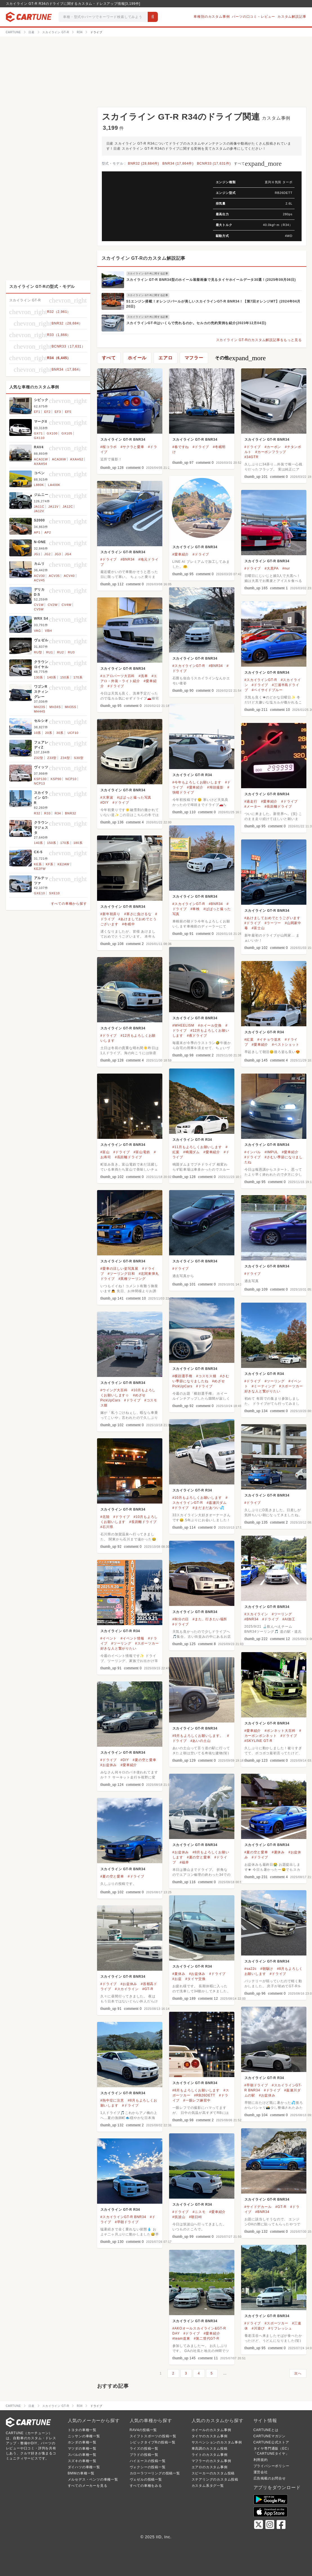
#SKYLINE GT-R (258, 1741)
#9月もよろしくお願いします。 (197, 1736)
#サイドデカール (258, 2207)
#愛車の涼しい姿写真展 (119, 1269)
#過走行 (250, 801)
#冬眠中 (128, 924)
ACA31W (41, 459)
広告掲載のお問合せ (269, 2478)
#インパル (252, 1152)
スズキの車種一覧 (82, 2461)
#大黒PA (271, 568)
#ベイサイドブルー (267, 690)
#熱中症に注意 (112, 2100)
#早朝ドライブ (256, 2085)
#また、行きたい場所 (209, 1619)
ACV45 (39, 580)
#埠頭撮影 (215, 787)
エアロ (165, 357)
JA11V (53, 506)
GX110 (39, 438)
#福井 (184, 1862)
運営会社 (260, 2472)
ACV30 (39, 575)
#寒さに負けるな (137, 914)
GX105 (67, 433)
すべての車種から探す (69, 904)
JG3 (58, 554)
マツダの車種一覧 (82, 2448)
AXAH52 (76, 459)
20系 (48, 732)
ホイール (137, 357)
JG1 (37, 554)
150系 (64, 677)
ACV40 (69, 575)
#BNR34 (127, 559)
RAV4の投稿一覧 (143, 2430)
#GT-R (147, 1989)
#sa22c (250, 1969)
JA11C (39, 506)
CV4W (66, 604)
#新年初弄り (110, 914)
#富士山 (258, 928)
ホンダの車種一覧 (82, 2442)
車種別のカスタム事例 (212, 17)
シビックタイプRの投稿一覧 (153, 2442)
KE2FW (40, 868)
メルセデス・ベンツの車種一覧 (93, 2479)
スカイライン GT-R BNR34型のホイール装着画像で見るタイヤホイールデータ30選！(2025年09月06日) (211, 280)
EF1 (37, 411)
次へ (298, 2373)
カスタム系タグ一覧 (208, 2486)
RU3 (71, 652)
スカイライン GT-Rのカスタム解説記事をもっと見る (259, 340)
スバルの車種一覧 (82, 2455)
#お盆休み (108, 1765)
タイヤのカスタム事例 (210, 2436)
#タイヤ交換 (195, 1979)
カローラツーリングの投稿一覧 (155, 2473)
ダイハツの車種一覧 (84, 2467)
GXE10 (39, 893)
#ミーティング (263, 1386)
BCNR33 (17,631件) (214, 163)
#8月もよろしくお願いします (196, 2090)
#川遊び (258, 2328)
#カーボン (272, 447)
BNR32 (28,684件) (143, 163)
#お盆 (177, 1979)
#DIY (104, 803)
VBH (48, 630)
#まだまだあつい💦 (208, 1508)
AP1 (37, 532)
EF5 (68, 411)
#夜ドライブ (197, 1036)
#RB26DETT (204, 2095)
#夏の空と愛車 (144, 1760)
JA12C (67, 506)
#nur (286, 568)
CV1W (39, 604)
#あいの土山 (200, 1741)
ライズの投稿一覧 (144, 2448)
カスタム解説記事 (291, 17)
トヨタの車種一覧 (82, 2430)
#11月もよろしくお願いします (197, 1147)
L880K (39, 485)
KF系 (49, 864)
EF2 (47, 411)
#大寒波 (106, 797)
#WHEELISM (183, 1025)
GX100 (52, 433)
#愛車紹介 (180, 554)
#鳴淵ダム (191, 1152)
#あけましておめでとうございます (272, 918)
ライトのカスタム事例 (210, 2455)
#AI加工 (288, 1619)
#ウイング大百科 (114, 1390)
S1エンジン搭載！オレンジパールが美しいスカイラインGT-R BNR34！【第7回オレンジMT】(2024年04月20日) (213, 303)
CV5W (39, 609)
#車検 (195, 909)
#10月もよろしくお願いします (197, 1498)
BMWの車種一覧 (81, 2473)
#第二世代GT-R (206, 2338)
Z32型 (38, 758)
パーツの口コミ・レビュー (253, 17)
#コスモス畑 (206, 1376)
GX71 (38, 433)
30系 (60, 732)
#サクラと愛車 (132, 447)
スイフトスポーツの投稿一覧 (153, 2436)
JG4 (68, 554)
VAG (37, 630)
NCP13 (39, 783)
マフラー (194, 357)
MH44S (40, 711)
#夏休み (278, 1852)
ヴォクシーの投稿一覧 (148, 2467)
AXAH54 (40, 463)
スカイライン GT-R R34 (192, 775)
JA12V (39, 511)
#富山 (105, 1152)
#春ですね (180, 447)
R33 (47, 813)
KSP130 (40, 779)
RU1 (49, 652)
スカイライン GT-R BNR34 (122, 440)
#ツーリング (274, 1381)
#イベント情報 (132, 1638)
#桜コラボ (108, 447)
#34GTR (251, 457)
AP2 (47, 532)
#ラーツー (272, 923)
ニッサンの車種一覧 (84, 2436)
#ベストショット (285, 1045)
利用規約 (260, 2460)
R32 (37, 813)
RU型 (38, 652)
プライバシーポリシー (271, 2466)
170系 (78, 677)
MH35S (70, 707)
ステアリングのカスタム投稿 (215, 2479)
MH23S (40, 707)
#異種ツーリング (132, 1279)
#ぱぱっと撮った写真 (134, 797)
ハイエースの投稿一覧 (148, 2461)
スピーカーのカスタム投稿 (213, 2473)
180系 (78, 843)
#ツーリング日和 (121, 1274)
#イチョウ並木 (269, 1039)
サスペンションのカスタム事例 (217, 2442)
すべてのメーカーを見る (87, 2486)
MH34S (55, 707)
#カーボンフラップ (270, 452)
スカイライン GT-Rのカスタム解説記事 (144, 258)
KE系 (38, 864)
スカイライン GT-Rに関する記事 (148, 273)
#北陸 (105, 1517)
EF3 (58, 411)
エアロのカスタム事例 (210, 2467)
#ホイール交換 (210, 1025)
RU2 (60, 652)
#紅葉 (249, 1039)
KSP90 (56, 779)
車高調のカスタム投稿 (210, 2448)
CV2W (53, 604)
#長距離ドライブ (278, 806)
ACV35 (54, 575)
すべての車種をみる (146, 2486)
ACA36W (59, 459)
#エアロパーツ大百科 (117, 676)
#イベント (108, 1638)
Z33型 (52, 758)
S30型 (79, 758)
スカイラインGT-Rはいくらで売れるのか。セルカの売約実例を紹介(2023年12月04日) (196, 323)
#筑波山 (178, 2217)
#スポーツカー (276, 2323)
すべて (258, 163)
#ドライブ (200, 447)
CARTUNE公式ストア (271, 2442)
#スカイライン (256, 1614)
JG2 (47, 554)
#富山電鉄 (142, 1152)
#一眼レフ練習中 (196, 2100)
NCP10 (70, 779)
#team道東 (181, 2338)
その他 (240, 358)
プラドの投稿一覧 (144, 2455)
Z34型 (65, 758)
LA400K (54, 485)
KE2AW (63, 864)
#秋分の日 (180, 1619)
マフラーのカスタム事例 (211, 2461)
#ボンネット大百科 (279, 1731)
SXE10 (54, 893)
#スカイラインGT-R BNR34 (123, 2217)
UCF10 (73, 732)
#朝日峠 (195, 2217)
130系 (38, 677)
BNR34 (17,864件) (178, 163)
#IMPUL (271, 1152)
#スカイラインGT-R (188, 666)
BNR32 (70, 813)
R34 (58, 813)
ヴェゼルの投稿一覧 (146, 2479)
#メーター (252, 806)
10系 (37, 732)
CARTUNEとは (266, 2430)
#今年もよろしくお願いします (196, 782)
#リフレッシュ (280, 2328)
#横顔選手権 (182, 1376)
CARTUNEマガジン (269, 2436)
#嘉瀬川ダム (216, 1503)
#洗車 (143, 676)
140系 (51, 677)
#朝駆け (266, 1969)
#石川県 (106, 1527)
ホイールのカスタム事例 (211, 2430)
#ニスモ (198, 2212)
